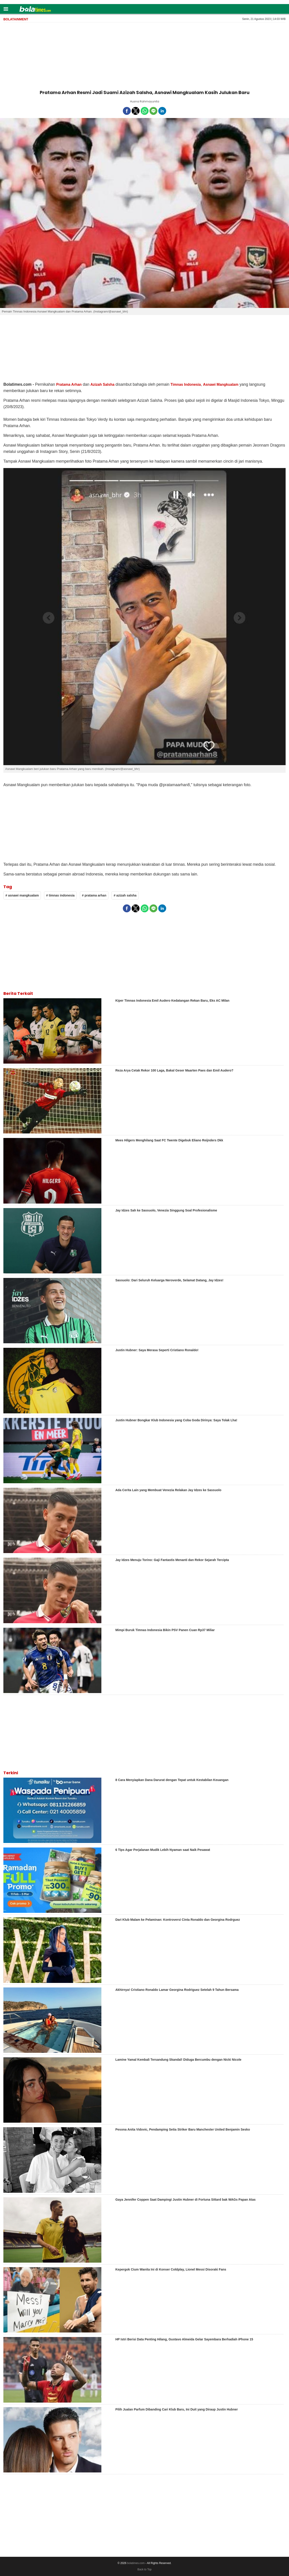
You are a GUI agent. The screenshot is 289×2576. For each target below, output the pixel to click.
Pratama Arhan (69, 384)
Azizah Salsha (102, 384)
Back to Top (144, 2569)
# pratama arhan (94, 895)
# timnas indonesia (60, 895)
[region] (144, 55)
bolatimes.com (135, 2563)
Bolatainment (15, 19)
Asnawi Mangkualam (220, 384)
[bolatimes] (35, 9)
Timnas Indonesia (185, 384)
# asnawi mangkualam (22, 895)
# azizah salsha (125, 895)
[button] (6, 8)
